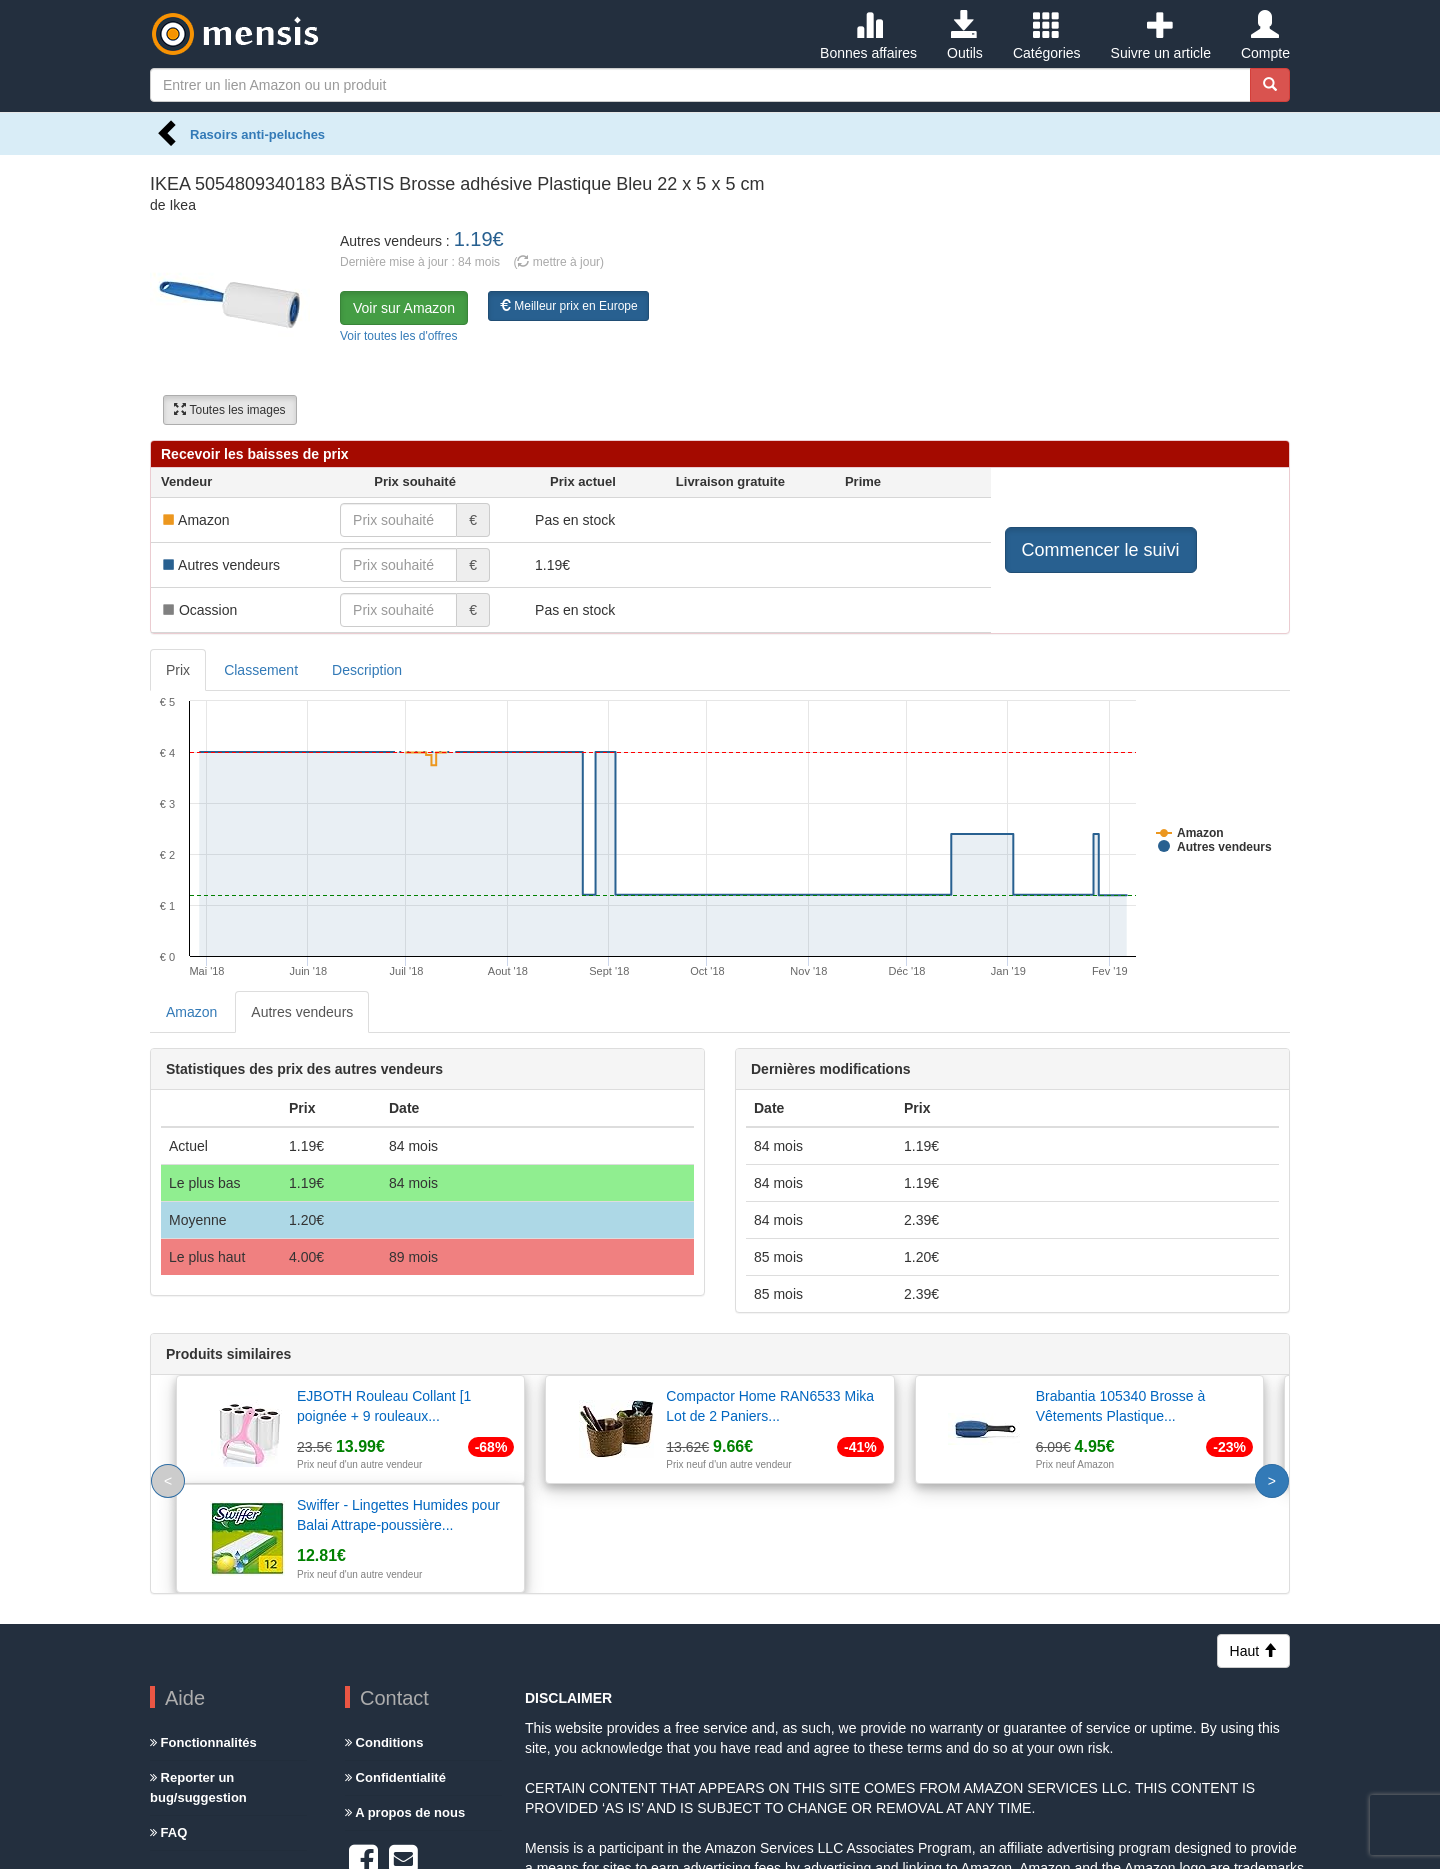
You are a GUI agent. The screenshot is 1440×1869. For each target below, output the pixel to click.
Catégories (1047, 36)
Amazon (191, 1012)
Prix (178, 670)
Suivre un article (1161, 36)
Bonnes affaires (868, 36)
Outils (965, 36)
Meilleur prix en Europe (568, 306)
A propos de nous (405, 1703)
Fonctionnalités (203, 1633)
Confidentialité (395, 1668)
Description (367, 670)
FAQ (168, 1723)
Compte (1265, 36)
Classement (261, 670)
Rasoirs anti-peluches (257, 134)
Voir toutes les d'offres (398, 336)
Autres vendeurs (302, 1012)
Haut (1253, 1542)
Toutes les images (229, 410)
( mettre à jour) (558, 262)
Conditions (384, 1633)
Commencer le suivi (1101, 550)
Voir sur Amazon (404, 308)
